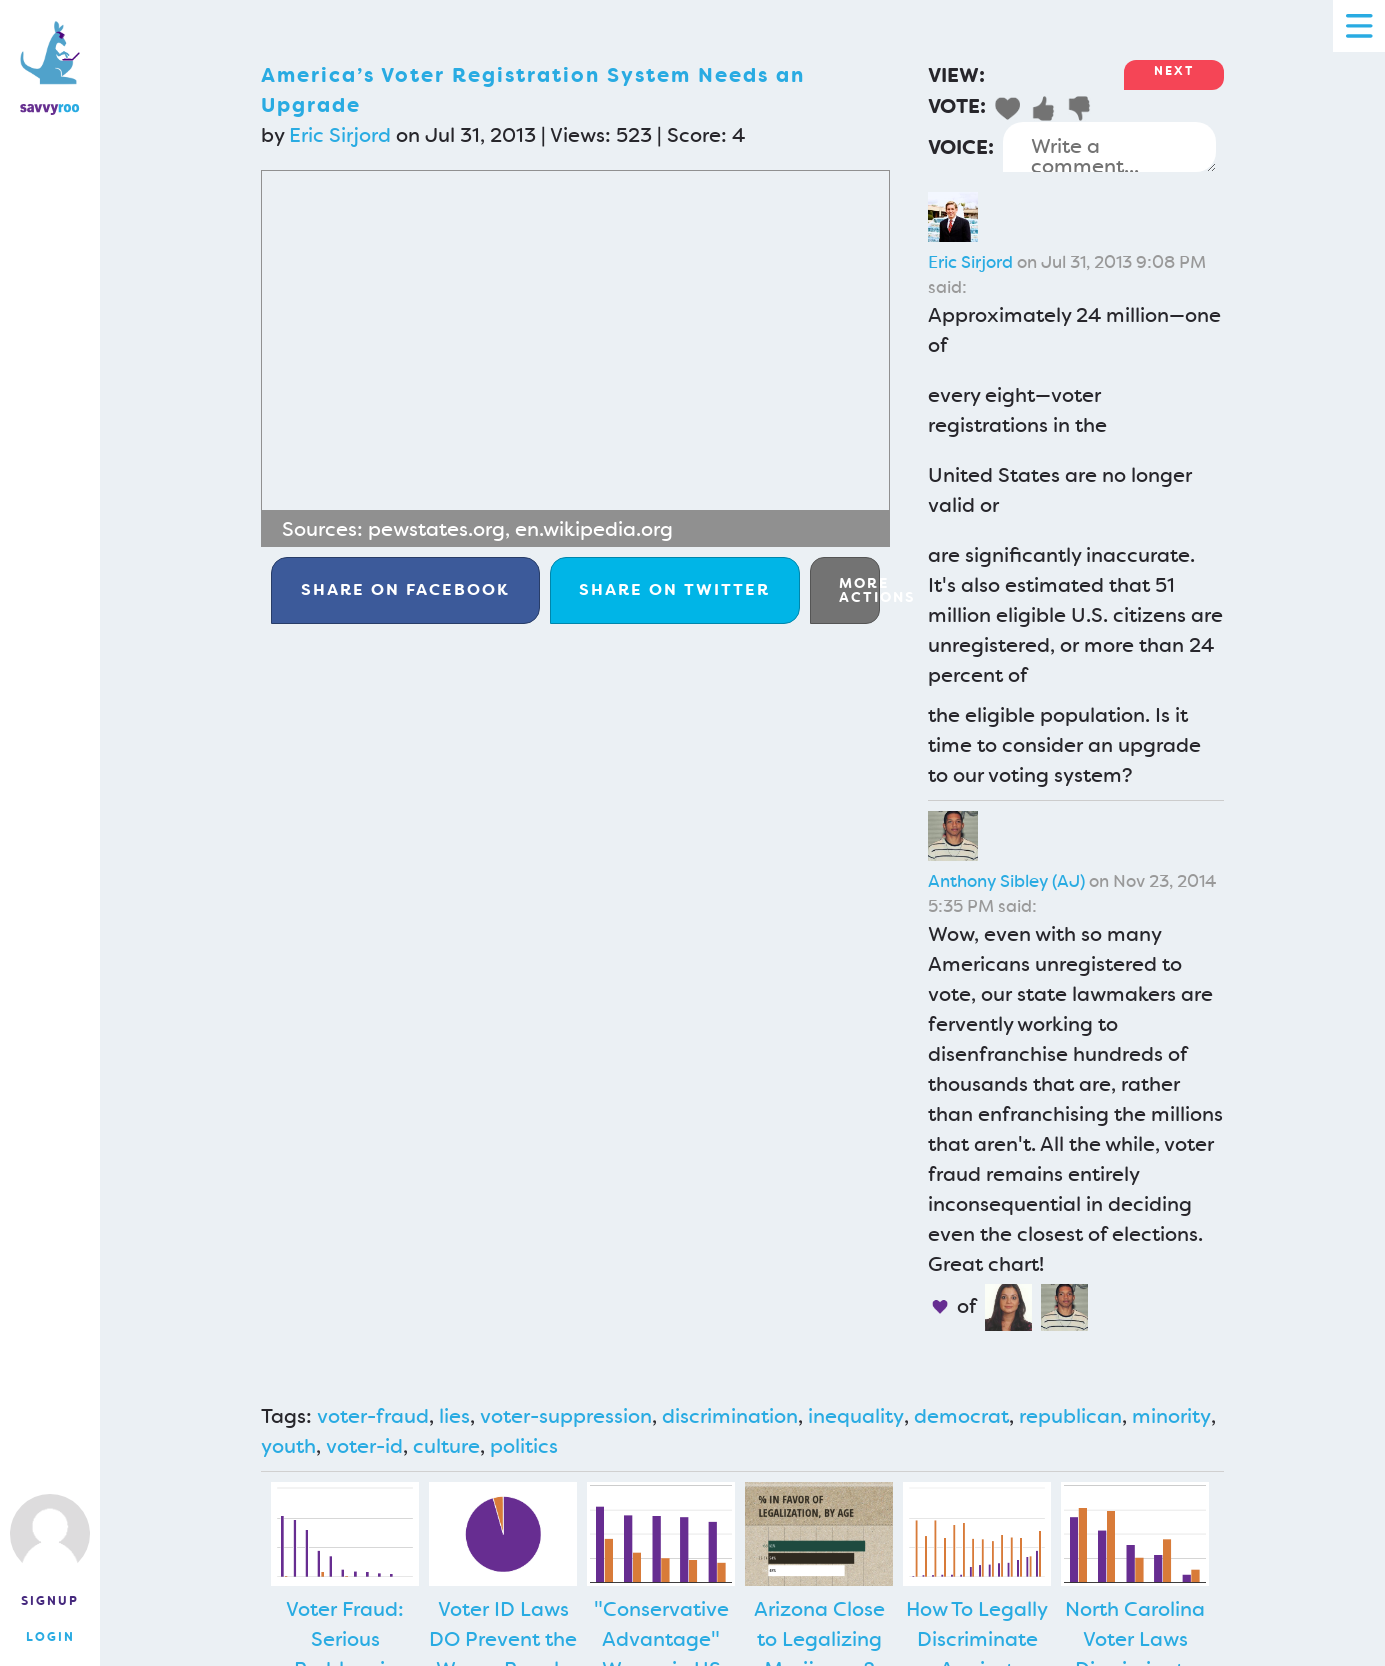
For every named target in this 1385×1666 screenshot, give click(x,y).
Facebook (405, 589)
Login (50, 1637)
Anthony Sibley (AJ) (1006, 881)
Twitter (674, 589)
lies (454, 1416)
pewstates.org (436, 529)
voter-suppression (566, 1416)
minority (1171, 1416)
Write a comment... (1109, 147)
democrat (961, 1416)
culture (446, 1446)
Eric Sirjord (340, 135)
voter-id (364, 1446)
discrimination (730, 1416)
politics (524, 1446)
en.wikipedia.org (594, 529)
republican (1070, 1416)
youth (288, 1446)
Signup (50, 1601)
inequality (856, 1416)
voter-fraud (373, 1416)
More (859, 590)
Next (1174, 71)
